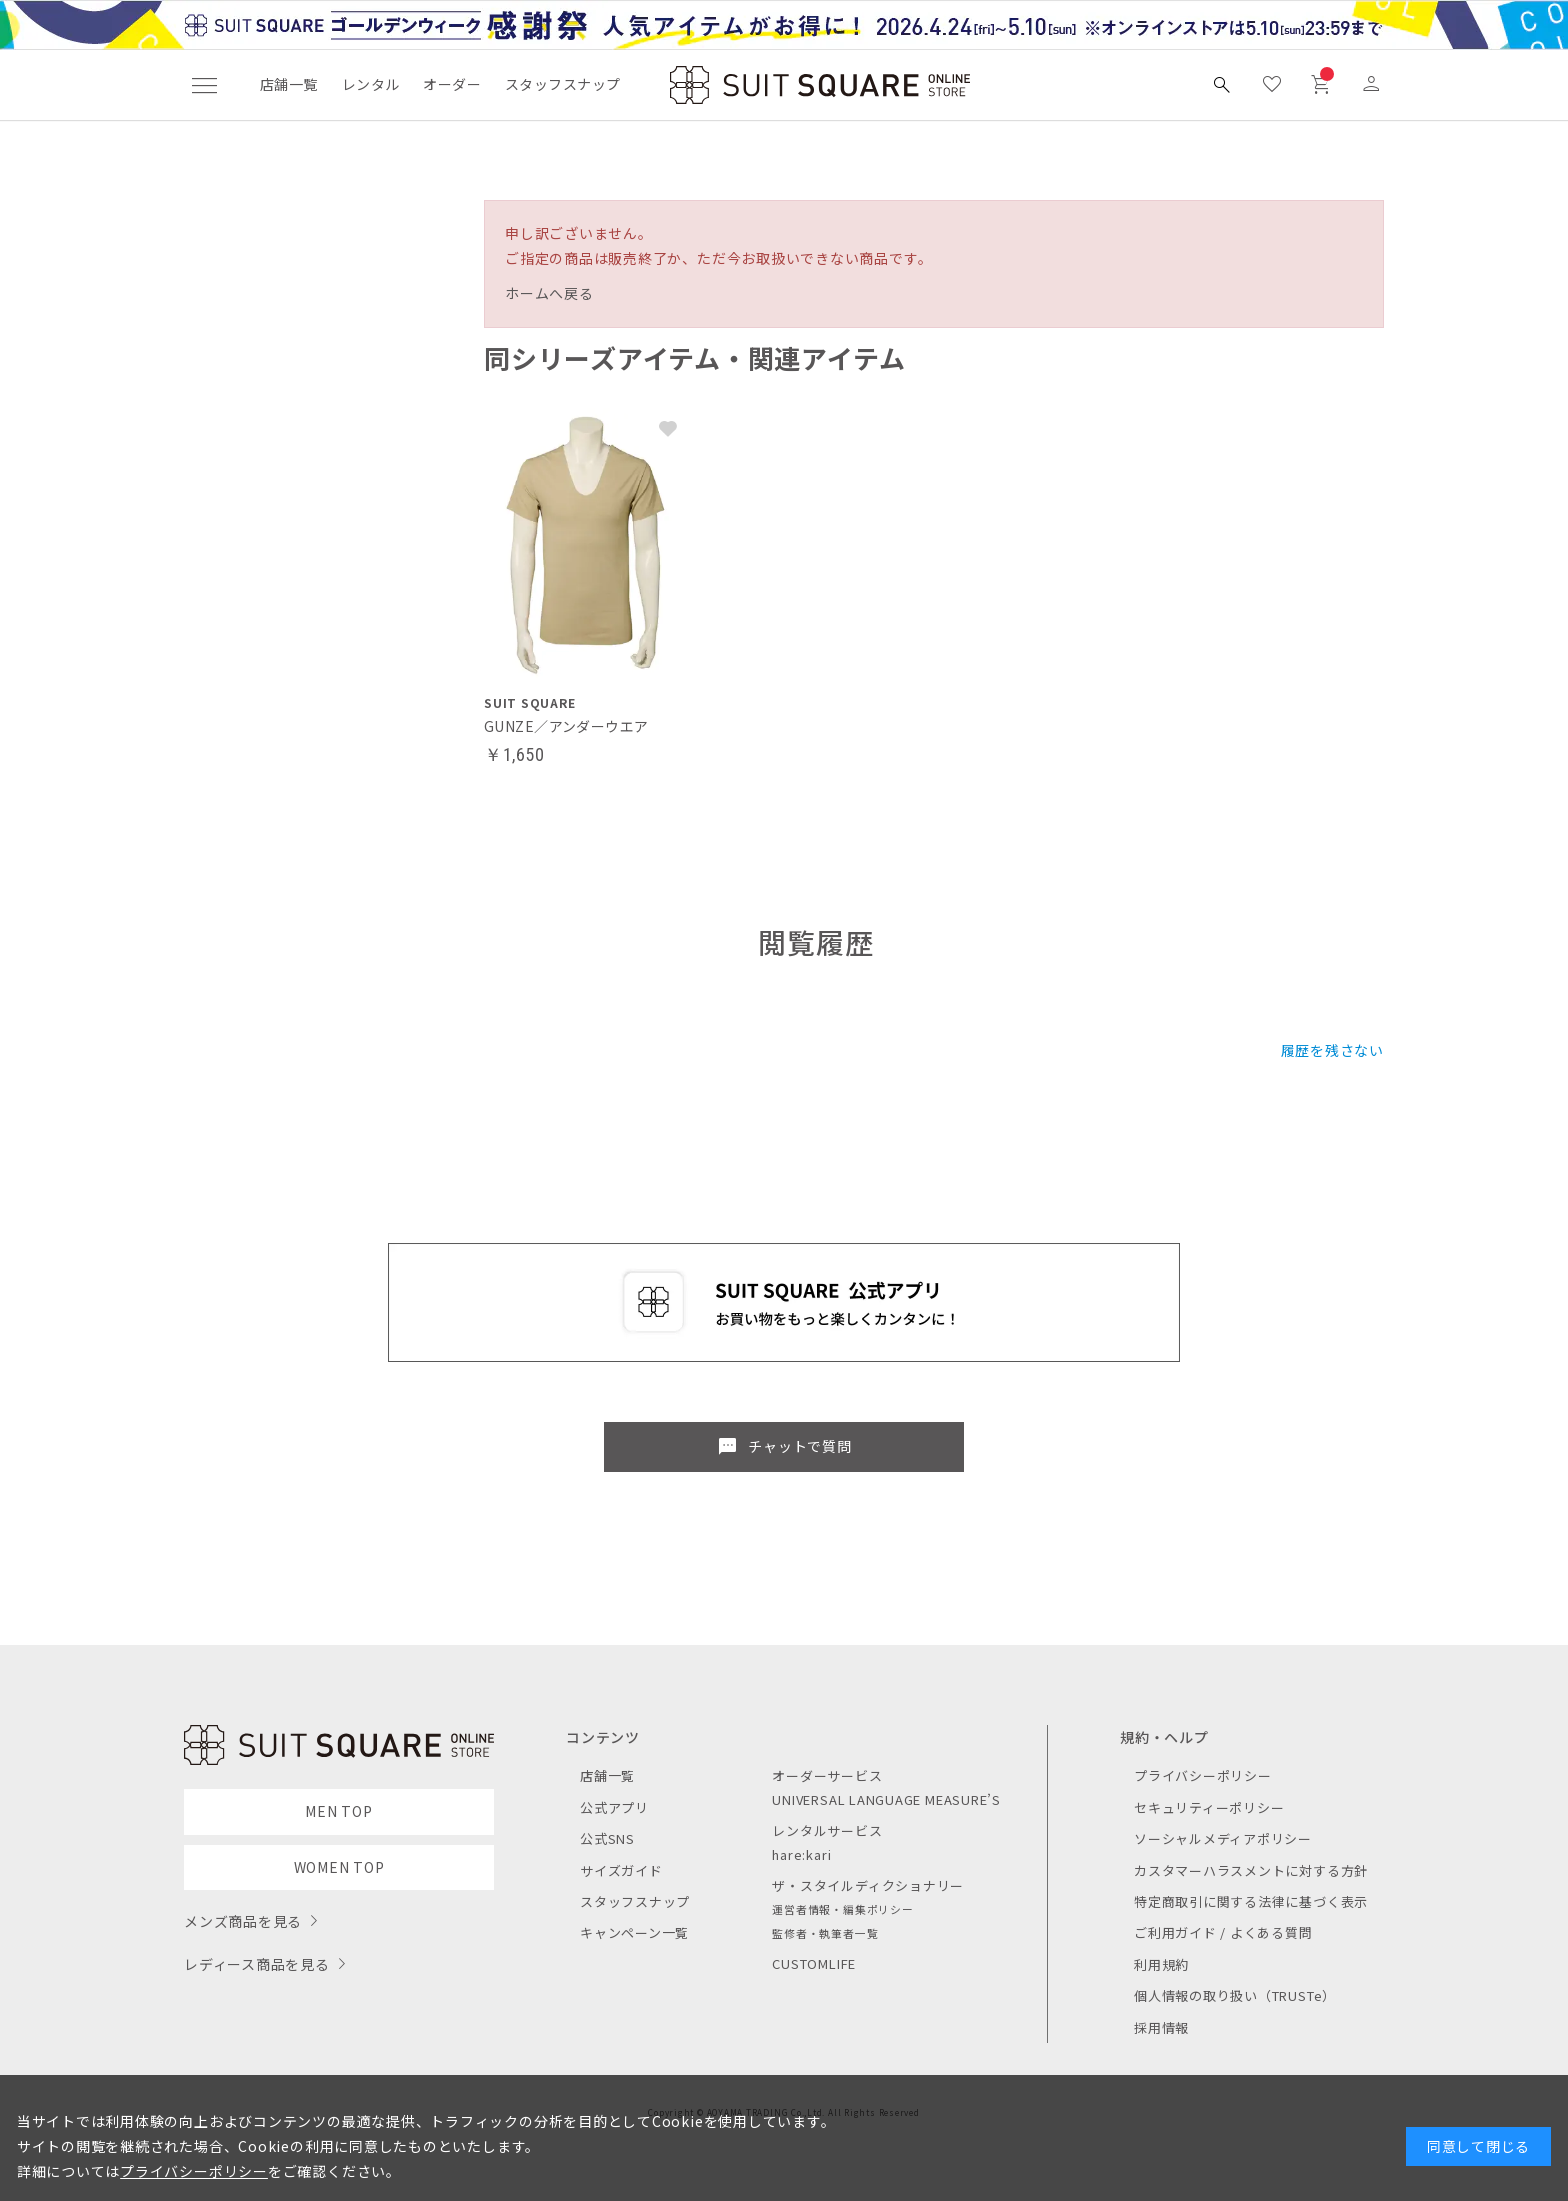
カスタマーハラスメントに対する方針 (1251, 1870)
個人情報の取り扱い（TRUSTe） (1235, 1995)
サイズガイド (621, 1870)
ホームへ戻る (549, 293)
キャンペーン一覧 (634, 1932)
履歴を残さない (1332, 1050)
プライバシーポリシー (1203, 1775)
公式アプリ (614, 1807)
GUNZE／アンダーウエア (566, 726)
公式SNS (607, 1838)
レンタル (371, 84)
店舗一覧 (289, 84)
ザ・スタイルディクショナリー (868, 1885)
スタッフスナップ (562, 84)
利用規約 (1161, 1964)
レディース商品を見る (257, 1964)
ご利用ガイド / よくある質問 (1223, 1932)
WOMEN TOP (339, 1867)
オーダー (452, 84)
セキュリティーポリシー (1209, 1807)
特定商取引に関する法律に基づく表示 (1251, 1901)
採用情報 (1161, 2027)
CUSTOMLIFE (814, 1963)
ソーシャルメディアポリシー (1223, 1838)
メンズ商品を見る (243, 1921)
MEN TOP (338, 1811)
